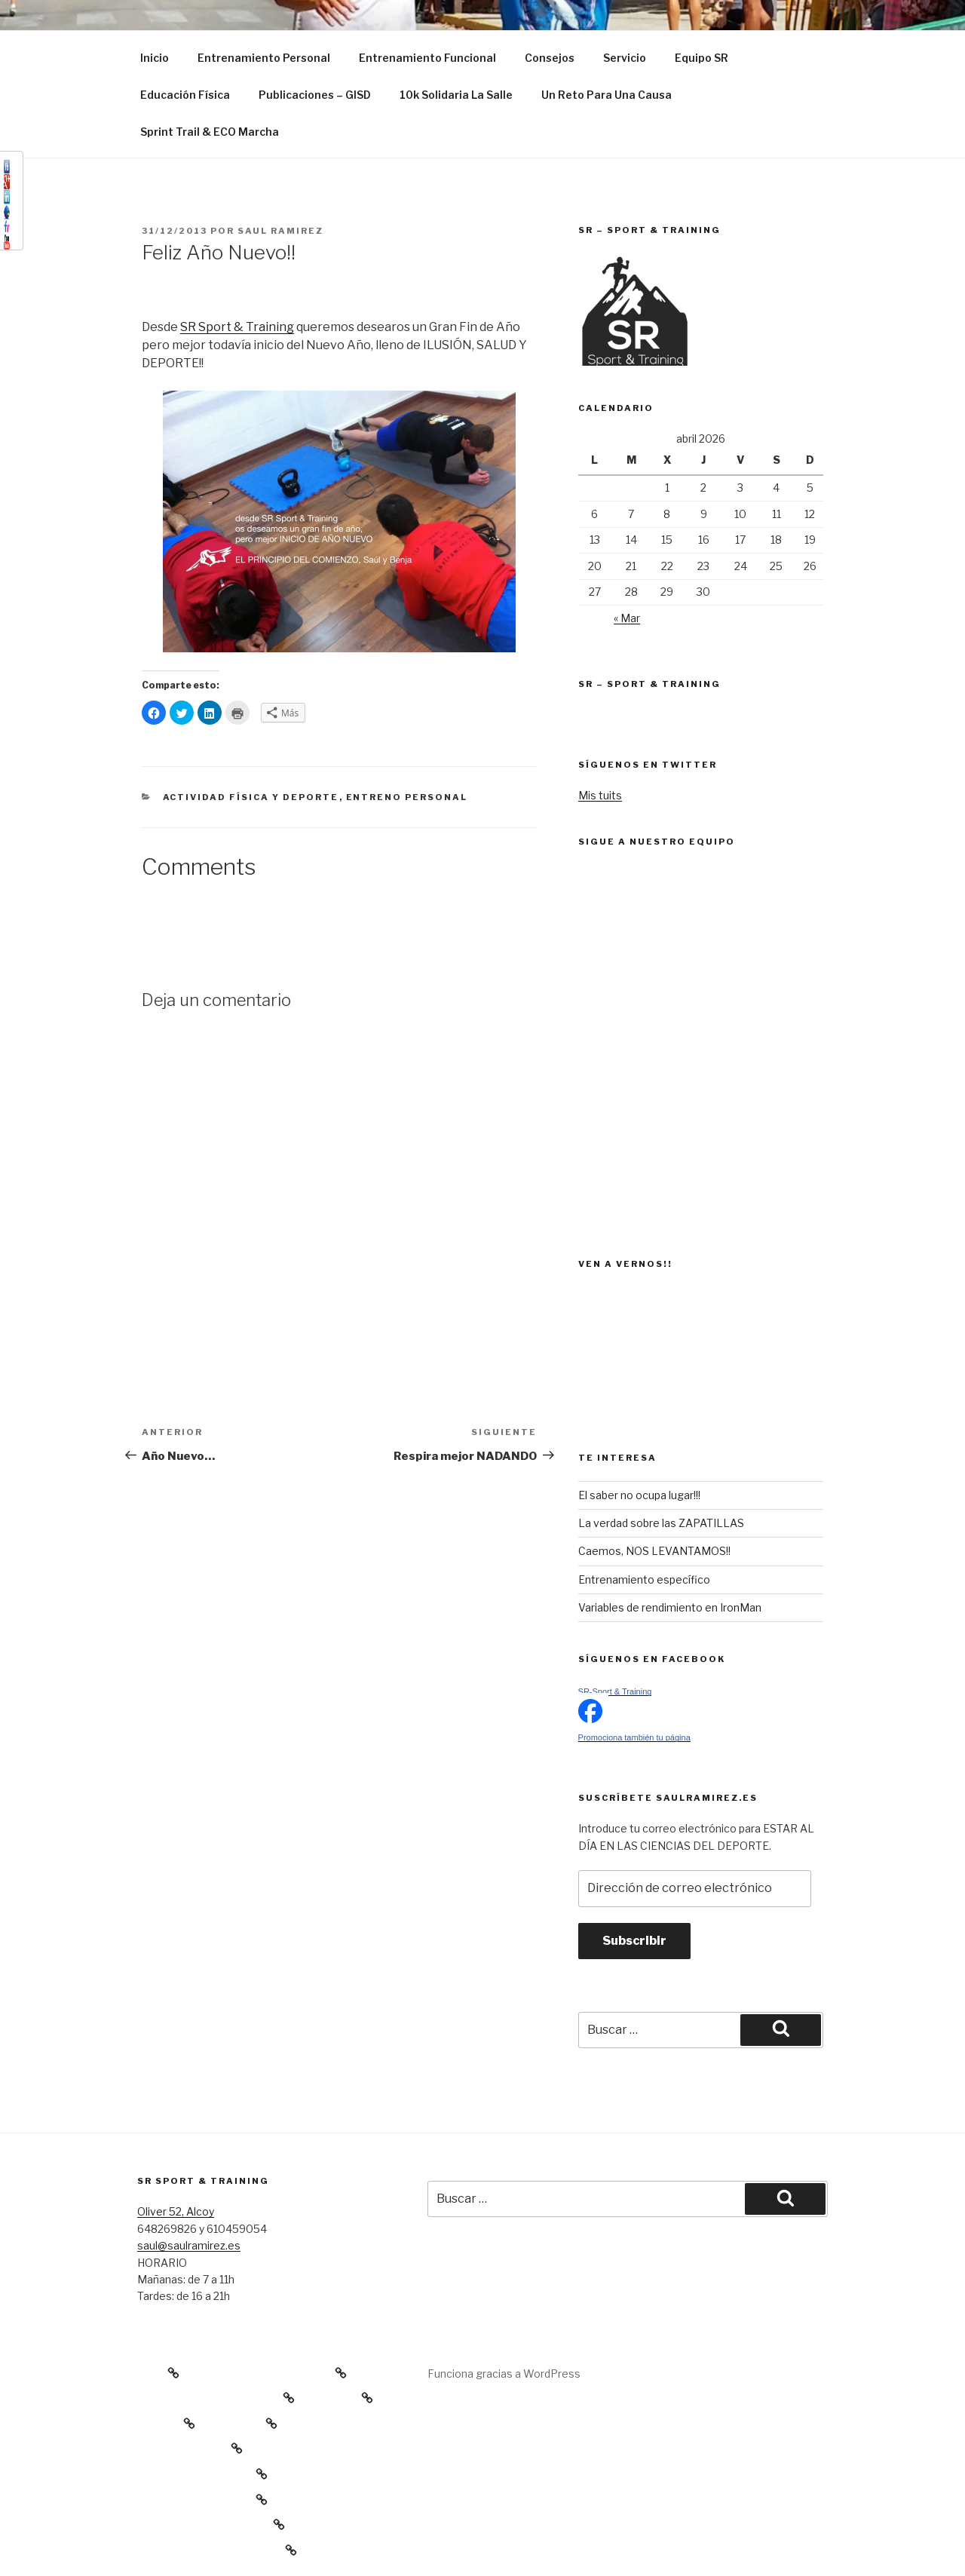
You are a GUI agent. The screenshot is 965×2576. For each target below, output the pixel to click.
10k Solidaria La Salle (456, 94)
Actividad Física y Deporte (251, 797)
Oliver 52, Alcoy (175, 2211)
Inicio (154, 57)
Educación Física (185, 94)
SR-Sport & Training (615, 1691)
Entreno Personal (407, 797)
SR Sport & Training (237, 327)
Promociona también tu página (634, 1737)
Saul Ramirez (280, 230)
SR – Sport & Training (649, 684)
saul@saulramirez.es (188, 2245)
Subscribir (634, 1941)
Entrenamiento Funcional (427, 57)
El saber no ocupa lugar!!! (639, 1495)
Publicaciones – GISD (315, 94)
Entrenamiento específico (644, 1579)
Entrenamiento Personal (264, 57)
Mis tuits (600, 795)
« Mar (627, 618)
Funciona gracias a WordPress (504, 2373)
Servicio (624, 57)
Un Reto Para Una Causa (606, 94)
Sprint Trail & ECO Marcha (209, 131)
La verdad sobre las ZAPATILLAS (661, 1522)
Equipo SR (701, 57)
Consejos (549, 57)
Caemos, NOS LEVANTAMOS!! (654, 1550)
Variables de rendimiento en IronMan (669, 1607)
